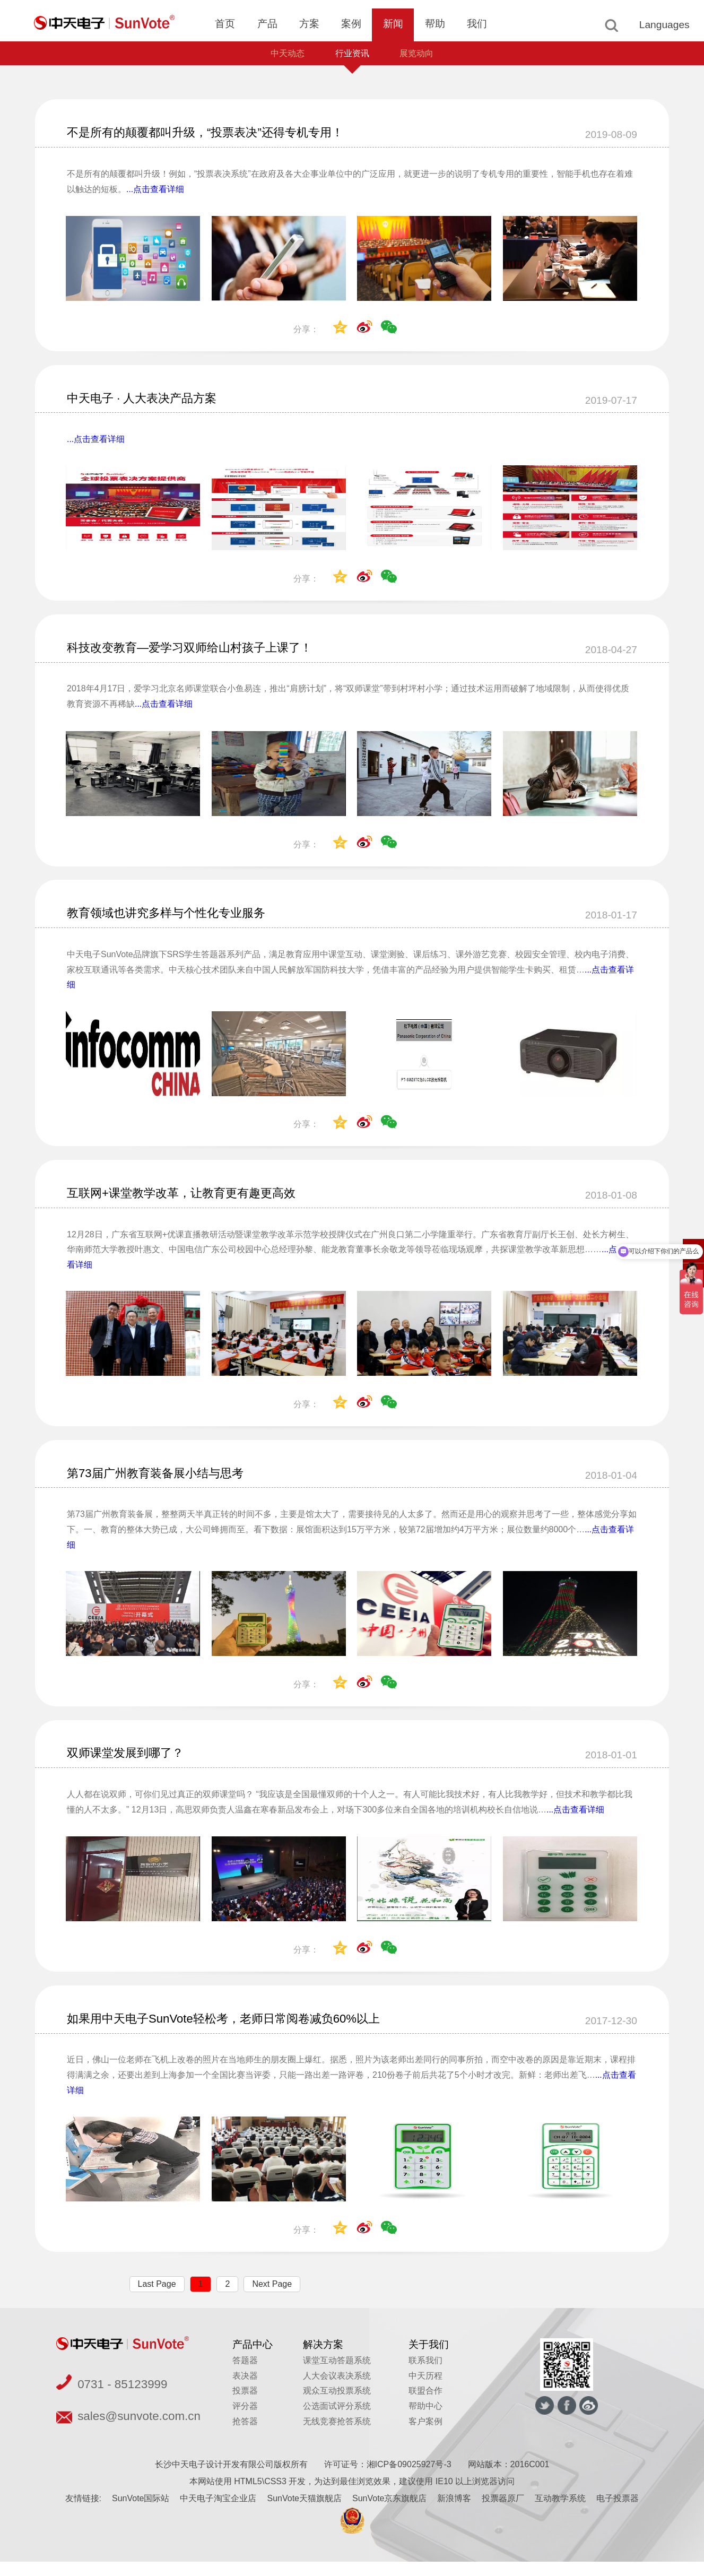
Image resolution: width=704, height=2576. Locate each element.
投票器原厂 (503, 2512)
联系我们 (425, 2374)
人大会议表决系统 (337, 2390)
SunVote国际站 (141, 2512)
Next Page (272, 2298)
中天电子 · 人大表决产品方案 (148, 401)
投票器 (245, 2404)
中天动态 (283, 54)
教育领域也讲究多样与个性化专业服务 (175, 919)
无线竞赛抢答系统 (337, 2435)
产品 (267, 23)
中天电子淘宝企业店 (218, 2512)
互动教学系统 (560, 2512)
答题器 (245, 2374)
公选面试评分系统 (337, 2420)
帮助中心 (425, 2420)
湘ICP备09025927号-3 (409, 2478)
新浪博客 (454, 2512)
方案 (309, 23)
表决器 (245, 2390)
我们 (477, 23)
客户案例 (425, 2435)
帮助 (435, 23)
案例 (351, 23)
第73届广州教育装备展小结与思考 (163, 1483)
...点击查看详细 (155, 191)
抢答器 (245, 2435)
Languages (664, 24)
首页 (225, 23)
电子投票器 (617, 2512)
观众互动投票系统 (337, 2404)
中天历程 (425, 2390)
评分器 (245, 2420)
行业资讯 (352, 54)
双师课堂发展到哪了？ (130, 1765)
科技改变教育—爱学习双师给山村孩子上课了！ (200, 653)
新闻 (393, 23)
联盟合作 (425, 2404)
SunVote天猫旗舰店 (304, 2512)
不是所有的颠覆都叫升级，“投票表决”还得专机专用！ (217, 135)
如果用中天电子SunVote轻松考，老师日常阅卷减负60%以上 (237, 2031)
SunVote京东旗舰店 (389, 2512)
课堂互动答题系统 (337, 2374)
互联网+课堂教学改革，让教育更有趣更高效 (191, 1201)
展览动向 (421, 54)
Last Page (157, 2298)
